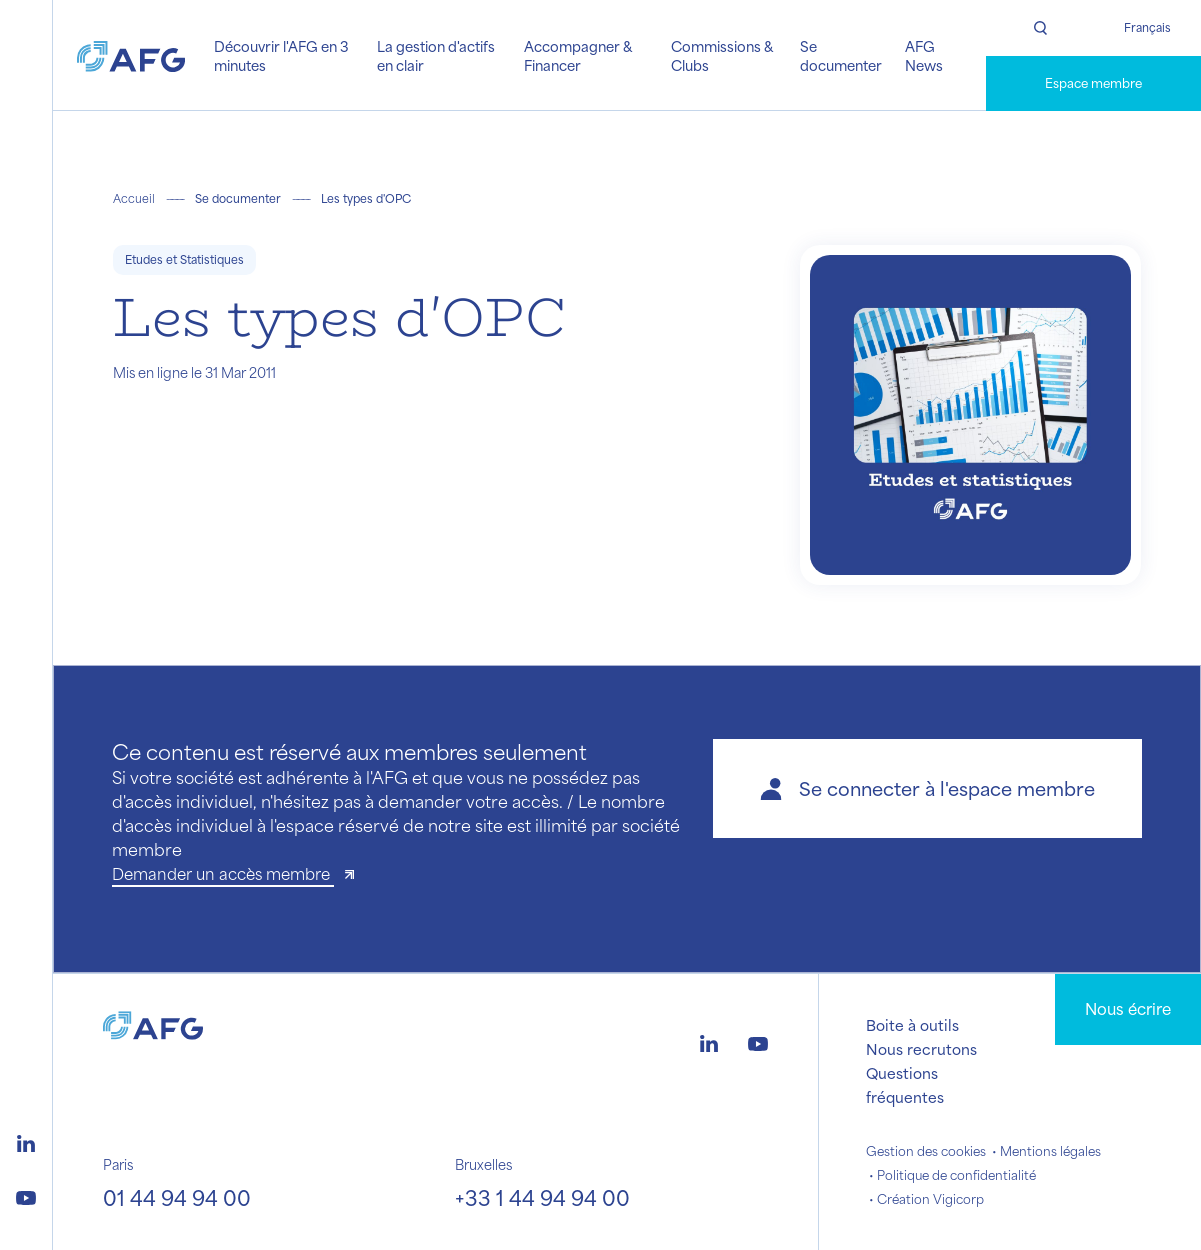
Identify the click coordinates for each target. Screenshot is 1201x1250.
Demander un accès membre (223, 873)
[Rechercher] (1039, 28)
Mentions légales (1050, 1151)
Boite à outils (912, 1025)
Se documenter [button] (841, 55)
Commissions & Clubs (722, 55)
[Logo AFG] (131, 55)
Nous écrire (1128, 1008)
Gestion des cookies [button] (926, 1151)
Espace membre (1093, 83)
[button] (927, 788)
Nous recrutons (921, 1049)
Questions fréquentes (905, 1085)
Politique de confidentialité (956, 1175)
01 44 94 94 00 (177, 1198)
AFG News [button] (924, 55)
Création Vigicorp (930, 1199)
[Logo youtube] (26, 1195)
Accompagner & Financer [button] (578, 55)
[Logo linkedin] (26, 1141)
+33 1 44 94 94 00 (542, 1198)
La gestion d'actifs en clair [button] (436, 55)
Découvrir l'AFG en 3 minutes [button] (281, 55)
